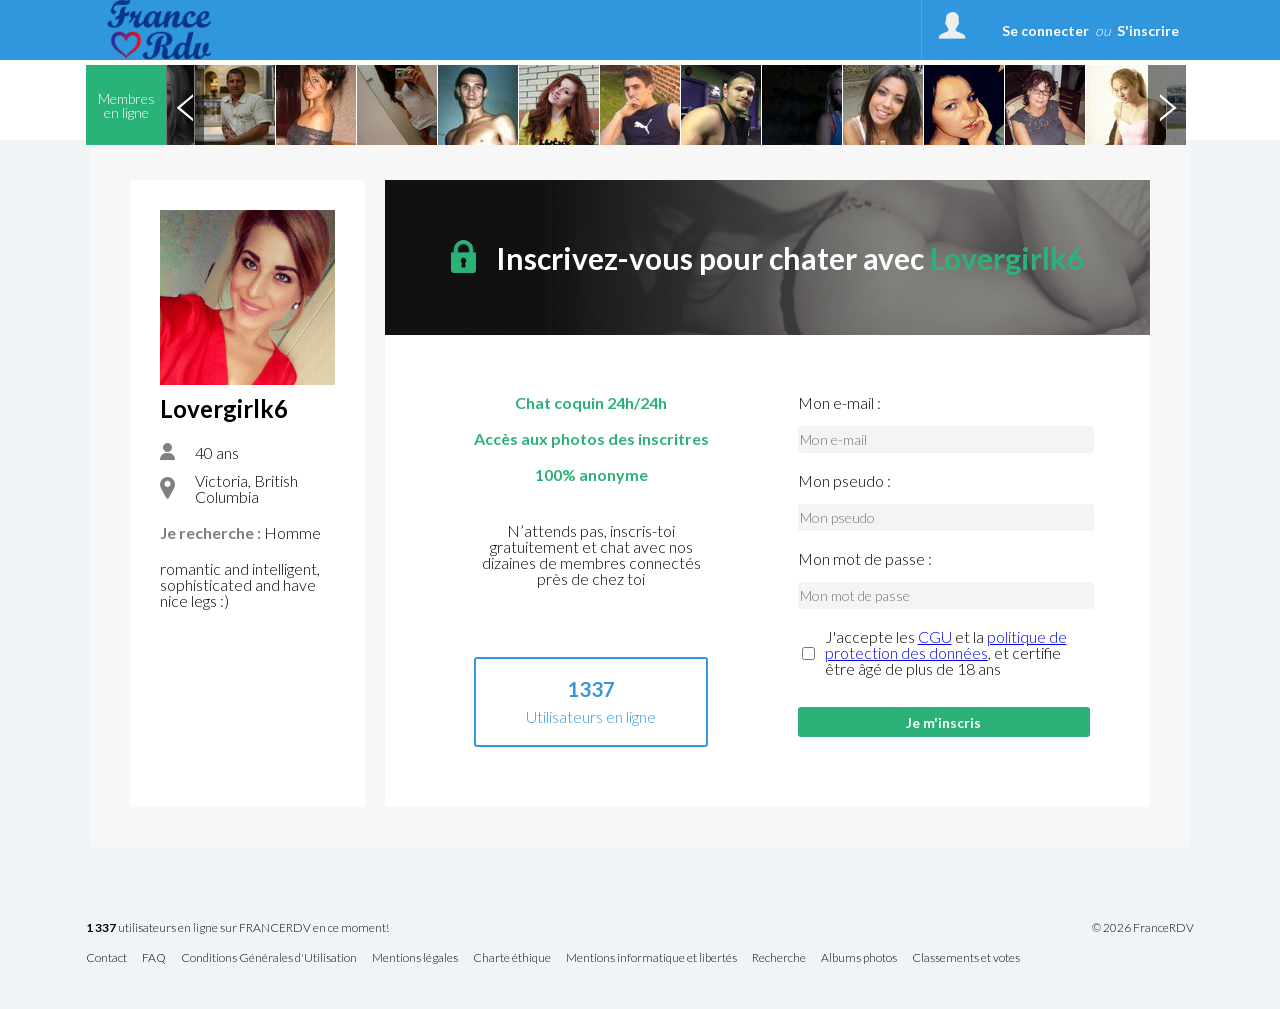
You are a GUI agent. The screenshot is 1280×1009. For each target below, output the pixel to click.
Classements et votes (966, 958)
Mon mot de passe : (865, 559)
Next (1167, 105)
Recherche (779, 958)
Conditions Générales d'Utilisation (269, 958)
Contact (106, 958)
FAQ (154, 958)
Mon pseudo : (844, 481)
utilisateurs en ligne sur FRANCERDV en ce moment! (237, 928)
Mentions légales (415, 958)
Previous (185, 105)
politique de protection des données (946, 644)
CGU (935, 636)
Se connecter (1045, 30)
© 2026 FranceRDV (1143, 928)
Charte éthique (512, 958)
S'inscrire (1148, 30)
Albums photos (859, 958)
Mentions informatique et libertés (651, 958)
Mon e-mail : (839, 403)
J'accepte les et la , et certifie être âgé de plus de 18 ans (946, 653)
